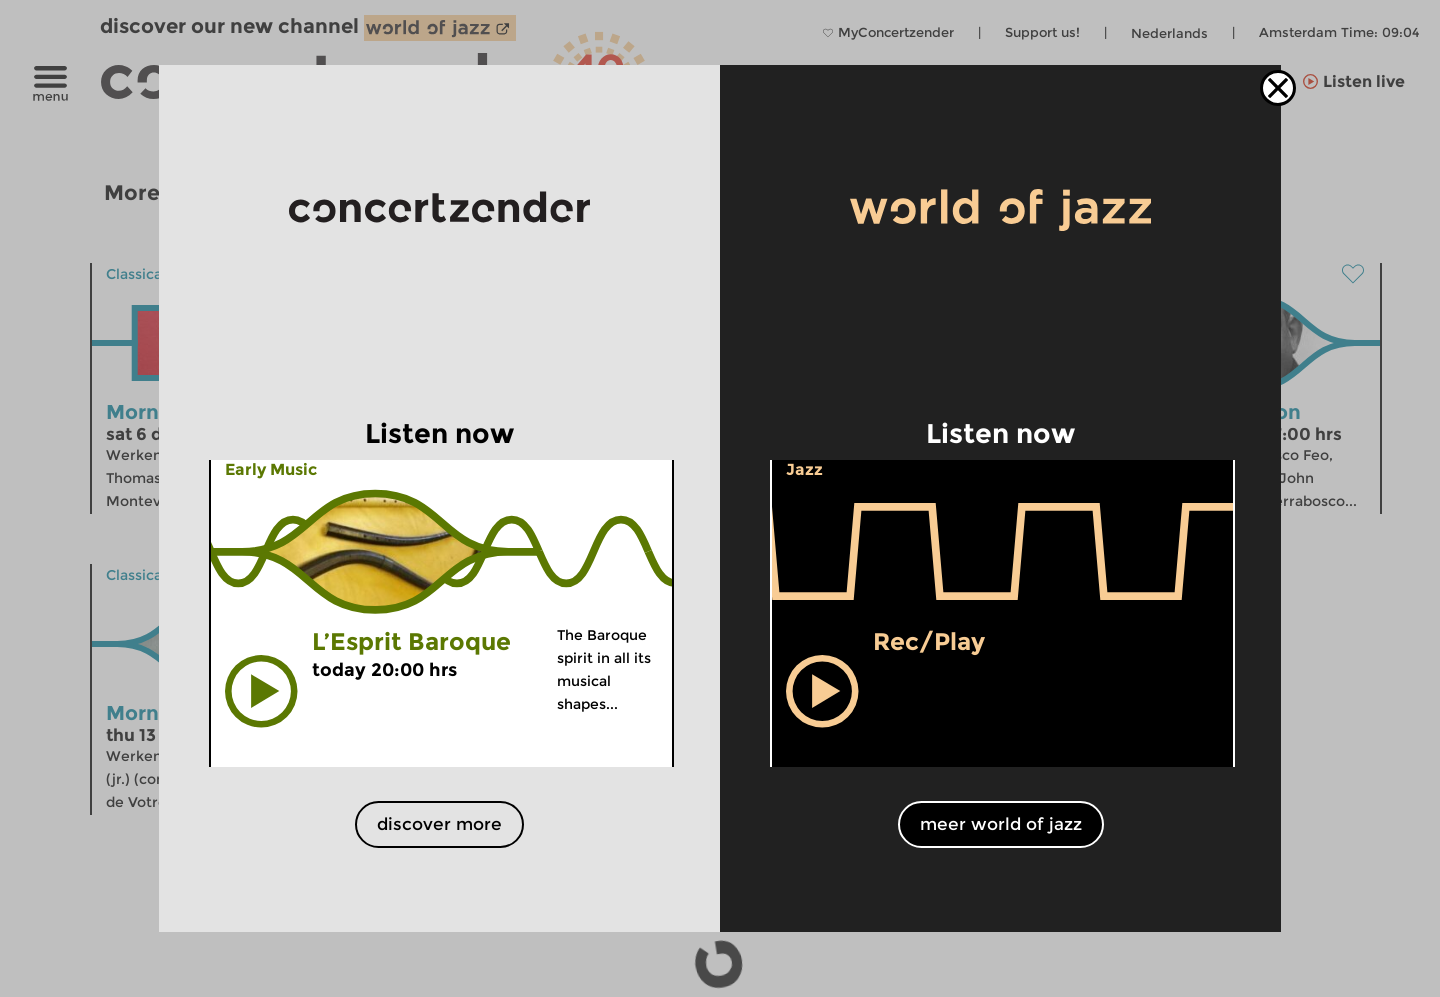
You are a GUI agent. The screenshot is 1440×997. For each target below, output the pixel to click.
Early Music (271, 469)
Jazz (804, 469)
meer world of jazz (1001, 824)
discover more (439, 824)
